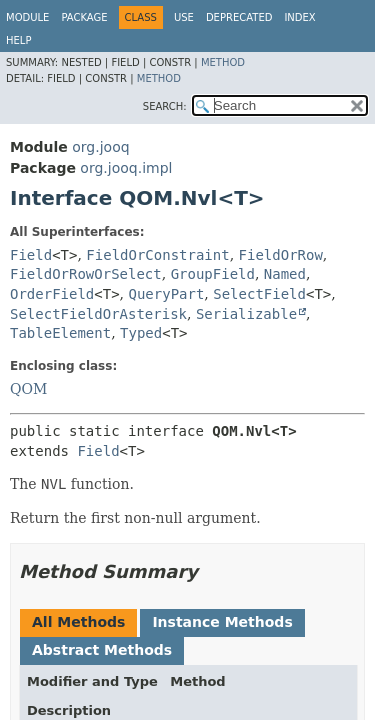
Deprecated (239, 17)
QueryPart (167, 294)
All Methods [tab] (78, 622)
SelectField (259, 294)
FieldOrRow (281, 255)
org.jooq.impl (126, 168)
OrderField (52, 294)
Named (285, 274)
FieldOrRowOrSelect (86, 274)
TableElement (60, 333)
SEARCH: (165, 106)
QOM (28, 389)
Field (31, 255)
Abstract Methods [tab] (102, 650)
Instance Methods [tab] (222, 622)
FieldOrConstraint (157, 255)
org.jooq (100, 147)
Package (84, 17)
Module (27, 17)
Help (18, 40)
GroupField (213, 274)
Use (184, 17)
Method (223, 62)
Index (299, 17)
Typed (141, 333)
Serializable (246, 314)
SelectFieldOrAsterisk (98, 314)
